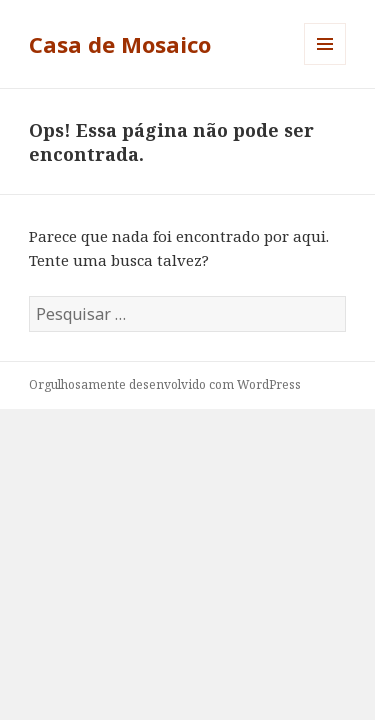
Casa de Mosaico (120, 44)
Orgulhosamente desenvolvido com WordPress (165, 384)
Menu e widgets (325, 64)
